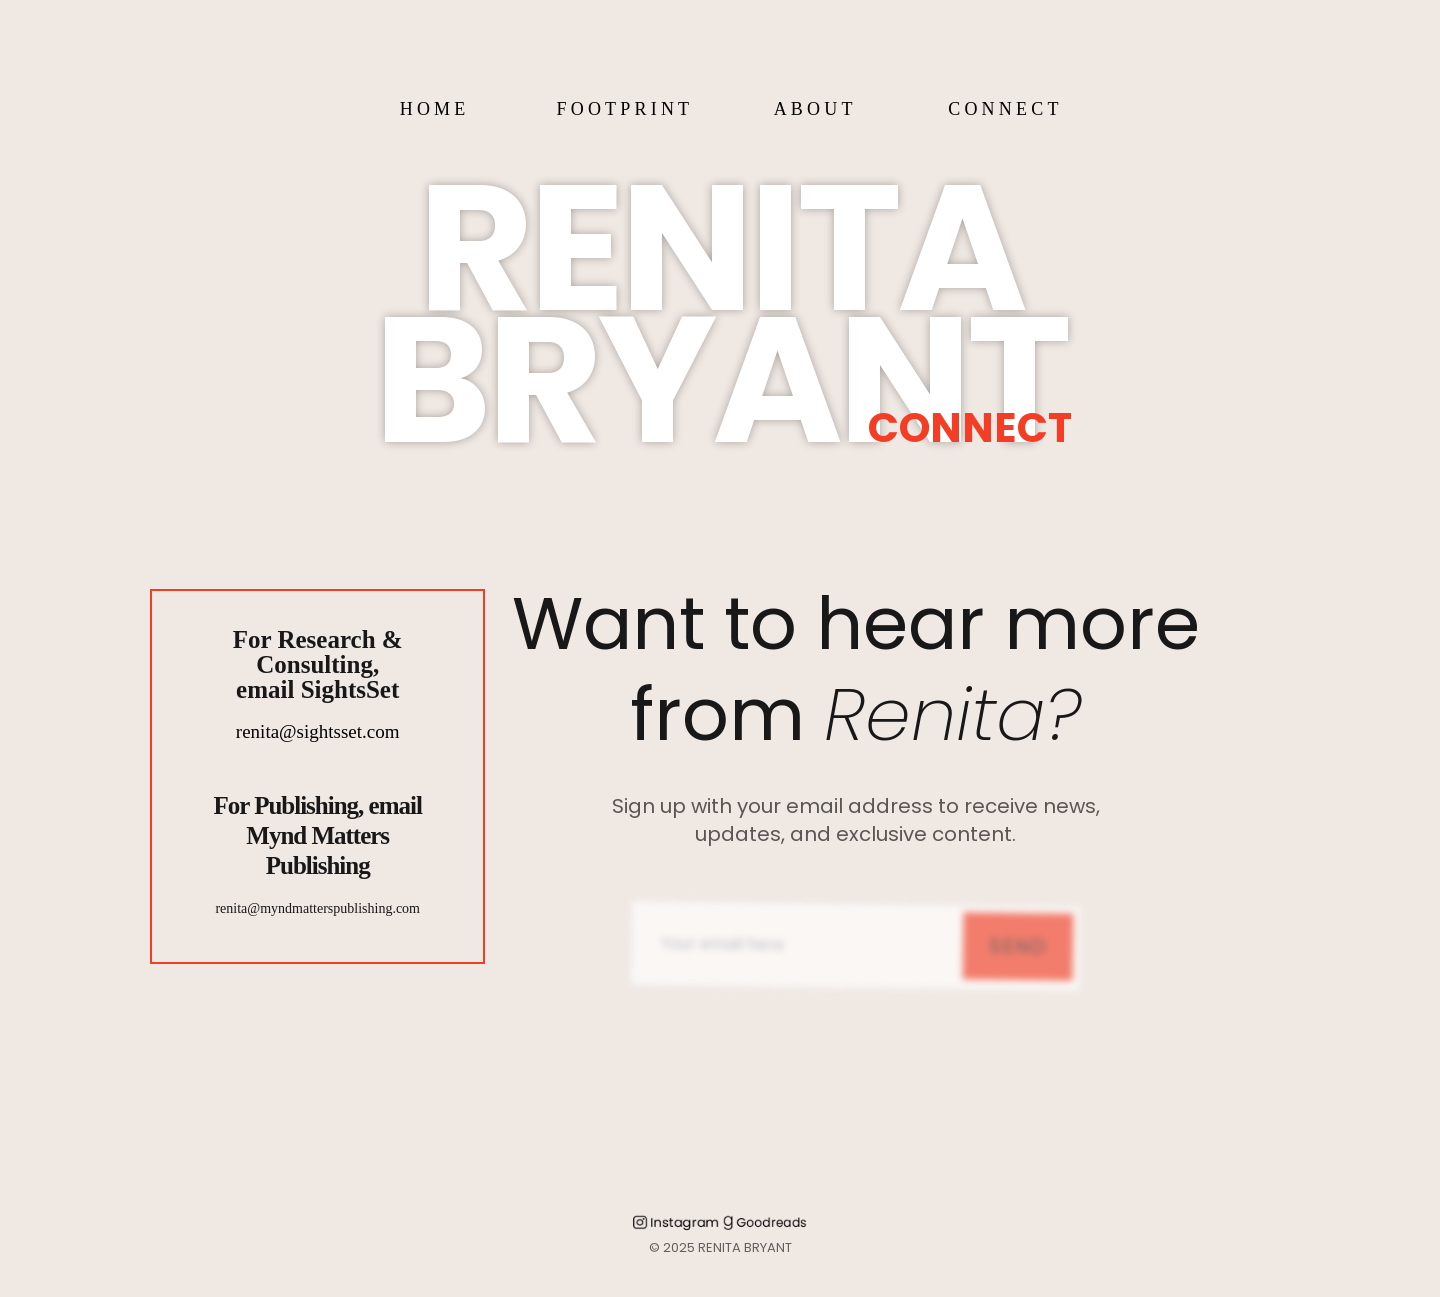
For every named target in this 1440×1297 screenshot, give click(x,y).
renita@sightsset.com (318, 731)
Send (1019, 971)
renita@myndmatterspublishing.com (317, 909)
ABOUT (815, 109)
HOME (435, 109)
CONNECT (1005, 109)
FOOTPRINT (624, 109)
